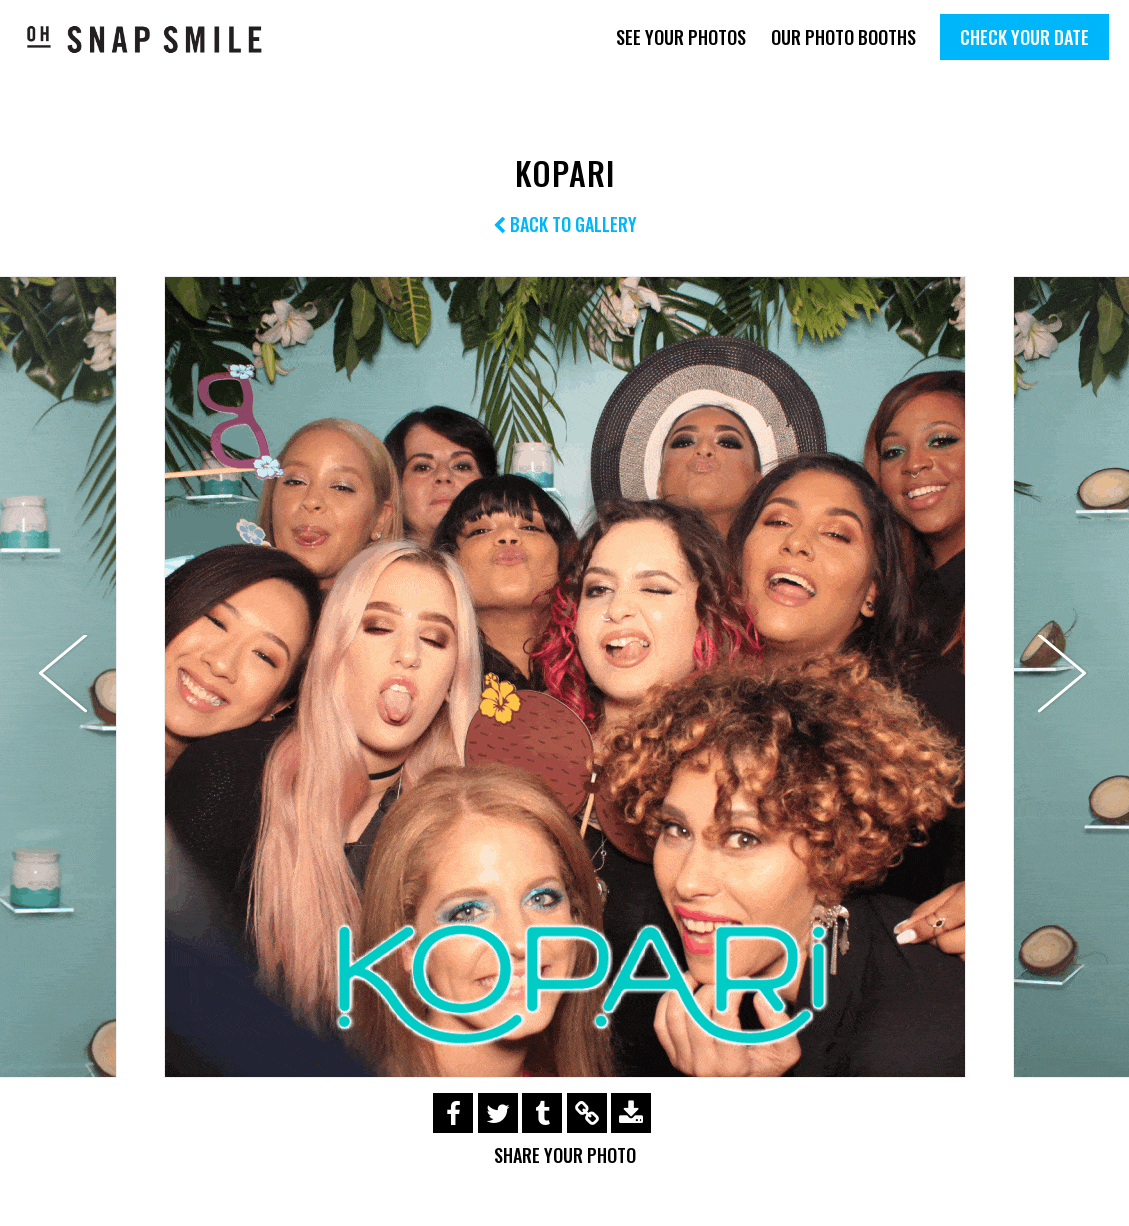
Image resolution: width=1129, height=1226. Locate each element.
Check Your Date (1024, 37)
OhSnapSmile (145, 39)
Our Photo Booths (843, 37)
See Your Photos (681, 37)
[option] (564, 677)
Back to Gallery (565, 224)
